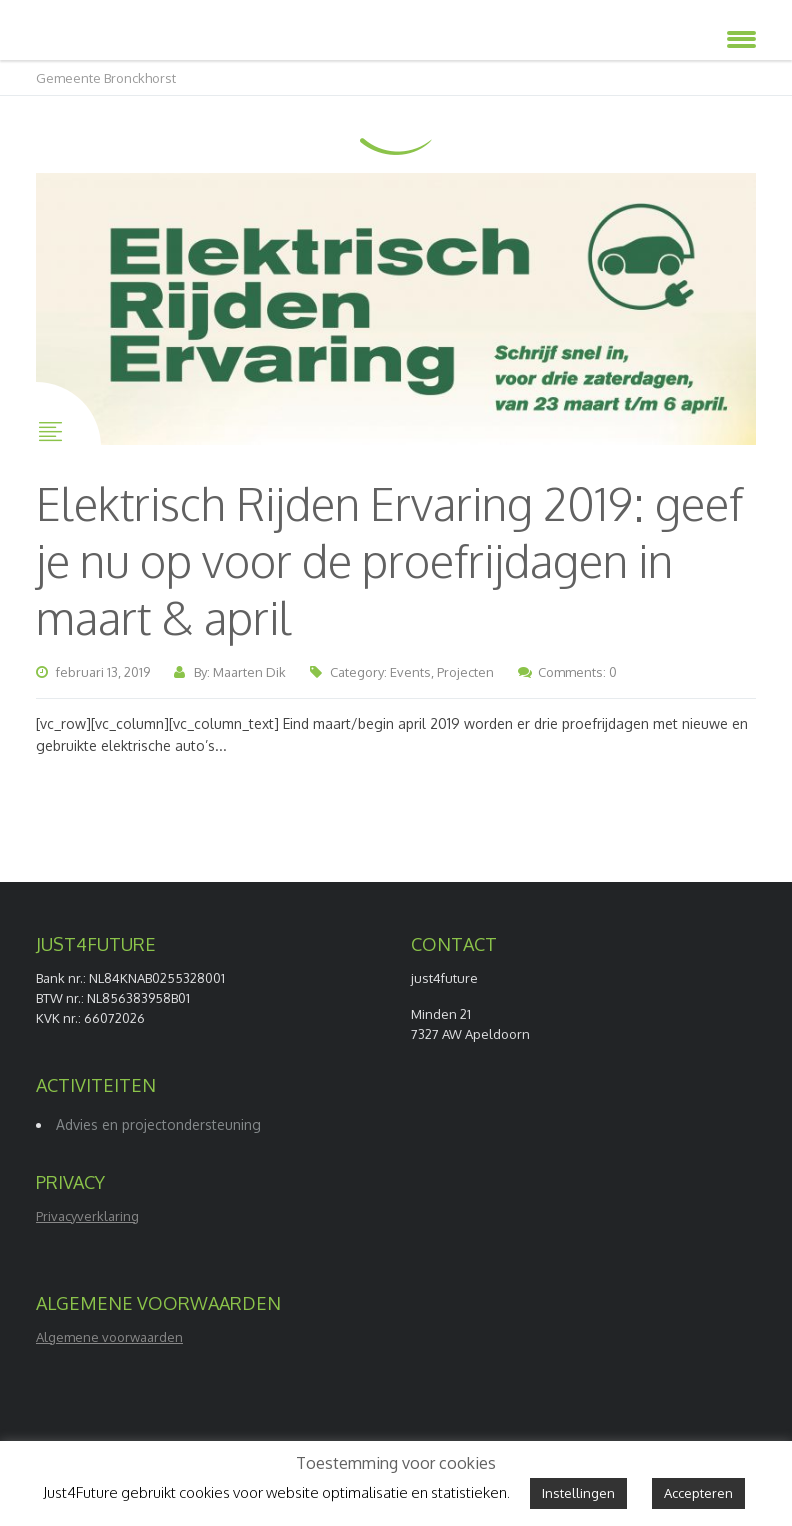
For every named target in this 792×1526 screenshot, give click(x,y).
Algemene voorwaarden (109, 1337)
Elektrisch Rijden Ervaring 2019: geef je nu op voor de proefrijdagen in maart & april (389, 560)
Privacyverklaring (87, 1216)
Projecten (465, 672)
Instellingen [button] (578, 1493)
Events (410, 672)
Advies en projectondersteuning (158, 1124)
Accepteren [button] (698, 1493)
